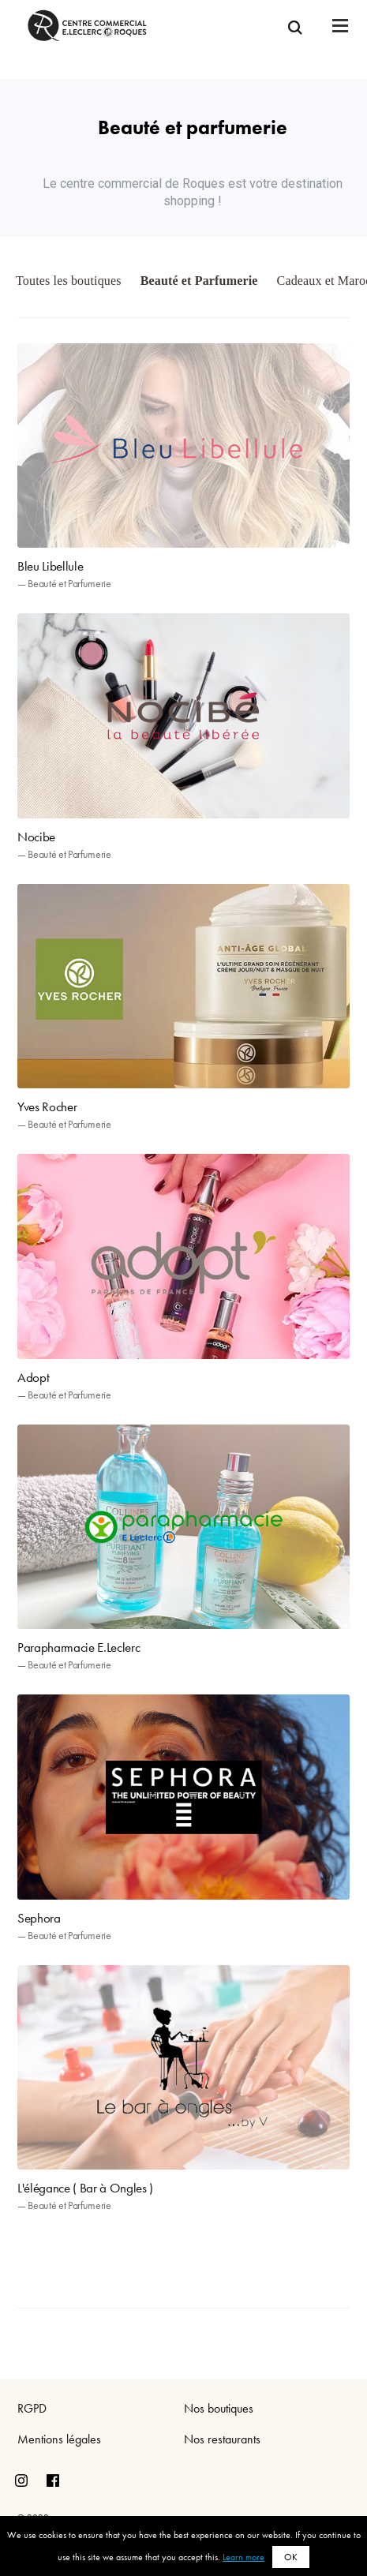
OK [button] (291, 2557)
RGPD (32, 2408)
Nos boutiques (218, 2408)
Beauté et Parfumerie (199, 280)
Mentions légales (59, 2439)
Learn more (243, 2557)
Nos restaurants (222, 2439)
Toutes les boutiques (69, 280)
